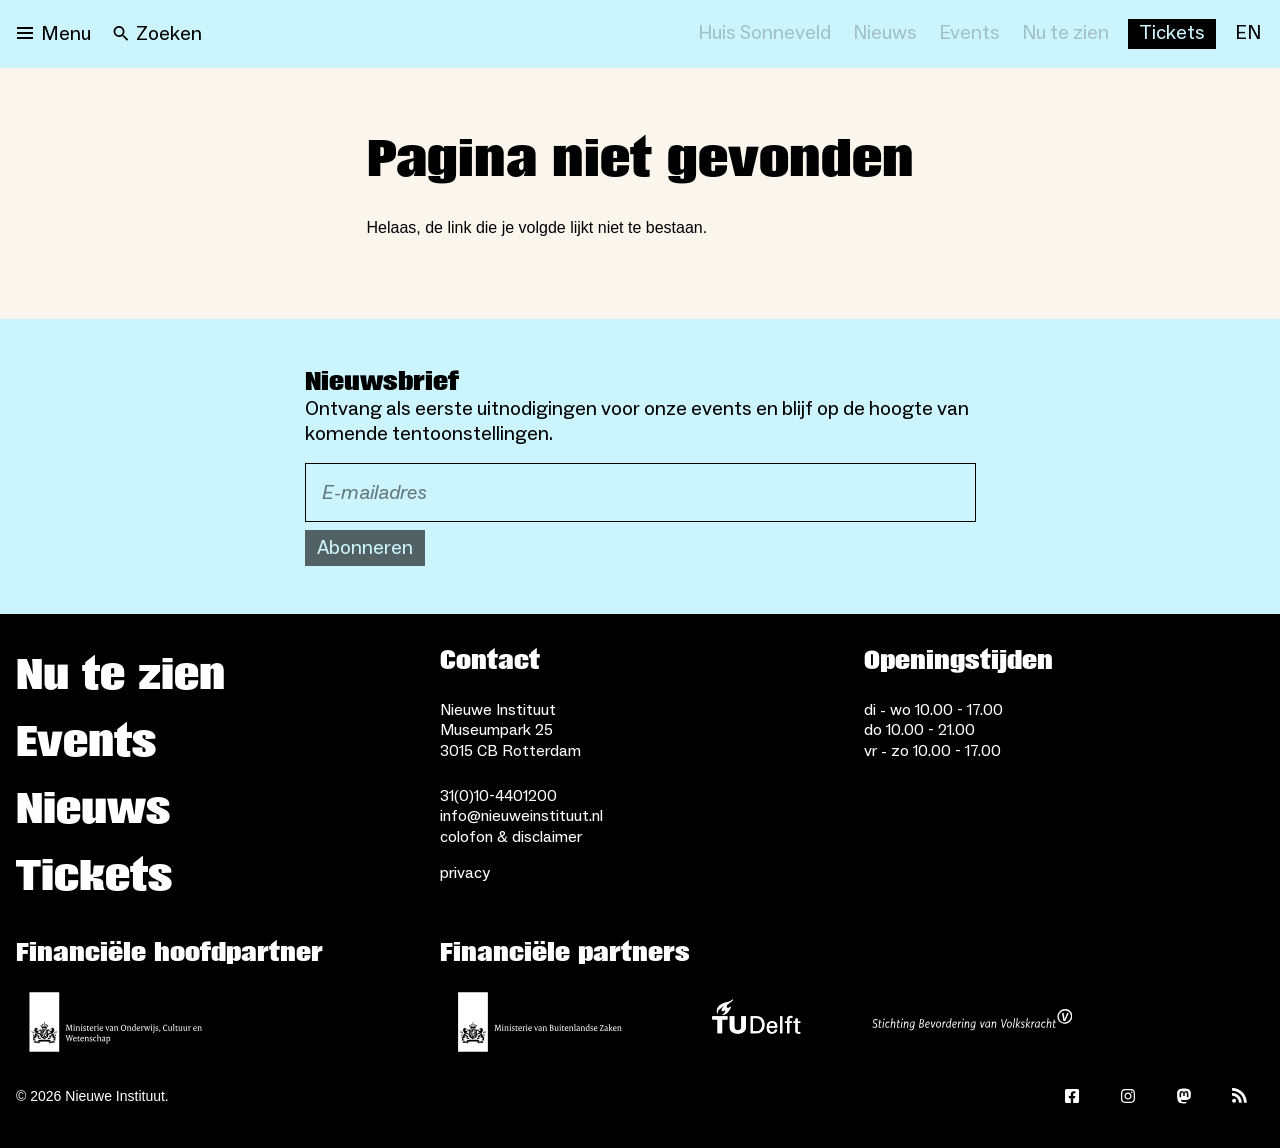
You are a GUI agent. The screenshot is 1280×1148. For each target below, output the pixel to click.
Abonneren (365, 548)
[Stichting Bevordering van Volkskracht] (972, 1022)
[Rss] (1240, 1096)
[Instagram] (1128, 1096)
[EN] (1248, 34)
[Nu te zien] (1065, 34)
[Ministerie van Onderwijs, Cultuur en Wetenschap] (116, 1022)
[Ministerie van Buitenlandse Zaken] (540, 1022)
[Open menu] (54, 34)
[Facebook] (1072, 1096)
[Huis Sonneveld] (764, 34)
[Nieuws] (885, 34)
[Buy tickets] (1172, 34)
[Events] (969, 34)
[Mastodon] (1184, 1096)
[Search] (157, 34)
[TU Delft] (756, 1022)
